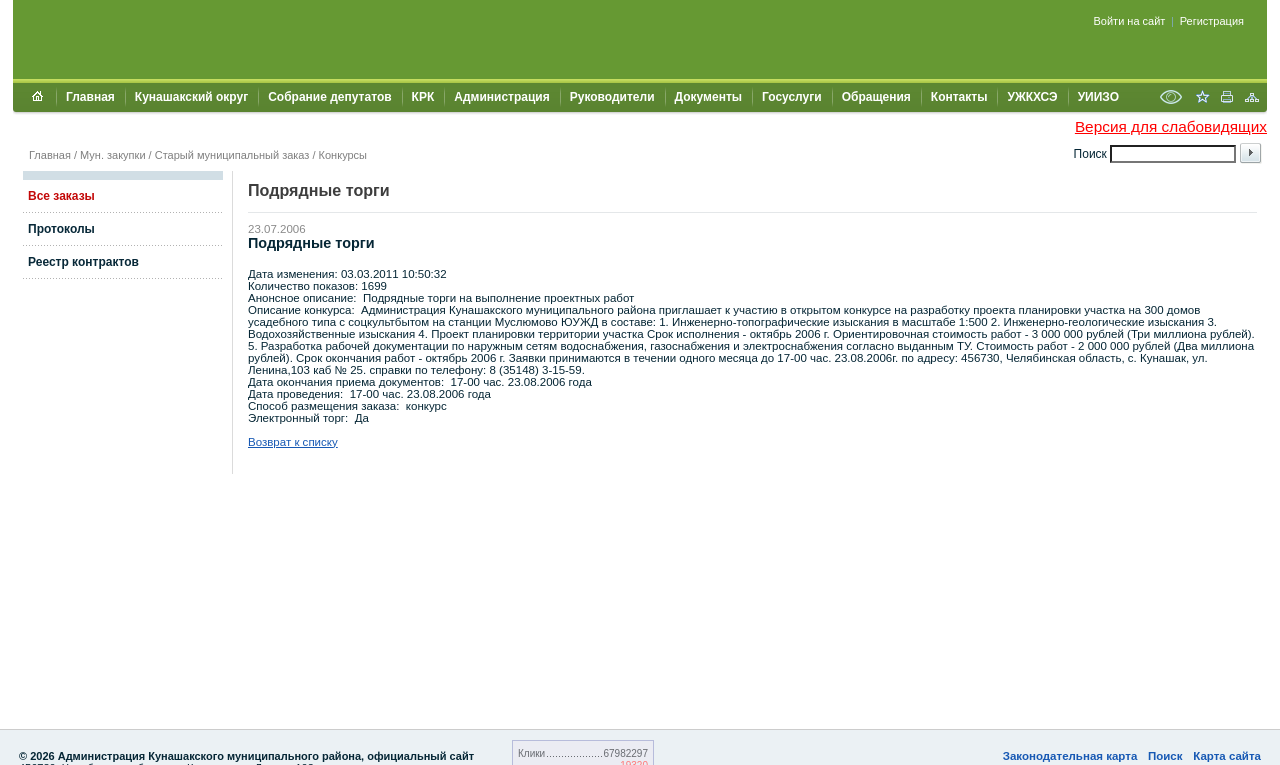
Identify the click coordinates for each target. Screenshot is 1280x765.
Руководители (612, 97)
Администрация (501, 97)
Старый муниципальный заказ (232, 155)
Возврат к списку (293, 442)
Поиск (1165, 756)
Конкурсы (343, 155)
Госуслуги (792, 97)
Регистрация (1212, 21)
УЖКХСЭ (1032, 97)
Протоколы (61, 229)
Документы (708, 97)
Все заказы (61, 196)
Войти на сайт (1130, 21)
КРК (423, 97)
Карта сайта (1227, 756)
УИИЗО (1098, 97)
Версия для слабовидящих (1171, 126)
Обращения (876, 97)
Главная (90, 97)
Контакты (959, 97)
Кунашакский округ (191, 97)
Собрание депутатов (329, 97)
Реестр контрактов (83, 262)
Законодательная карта (1070, 756)
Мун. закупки (112, 155)
